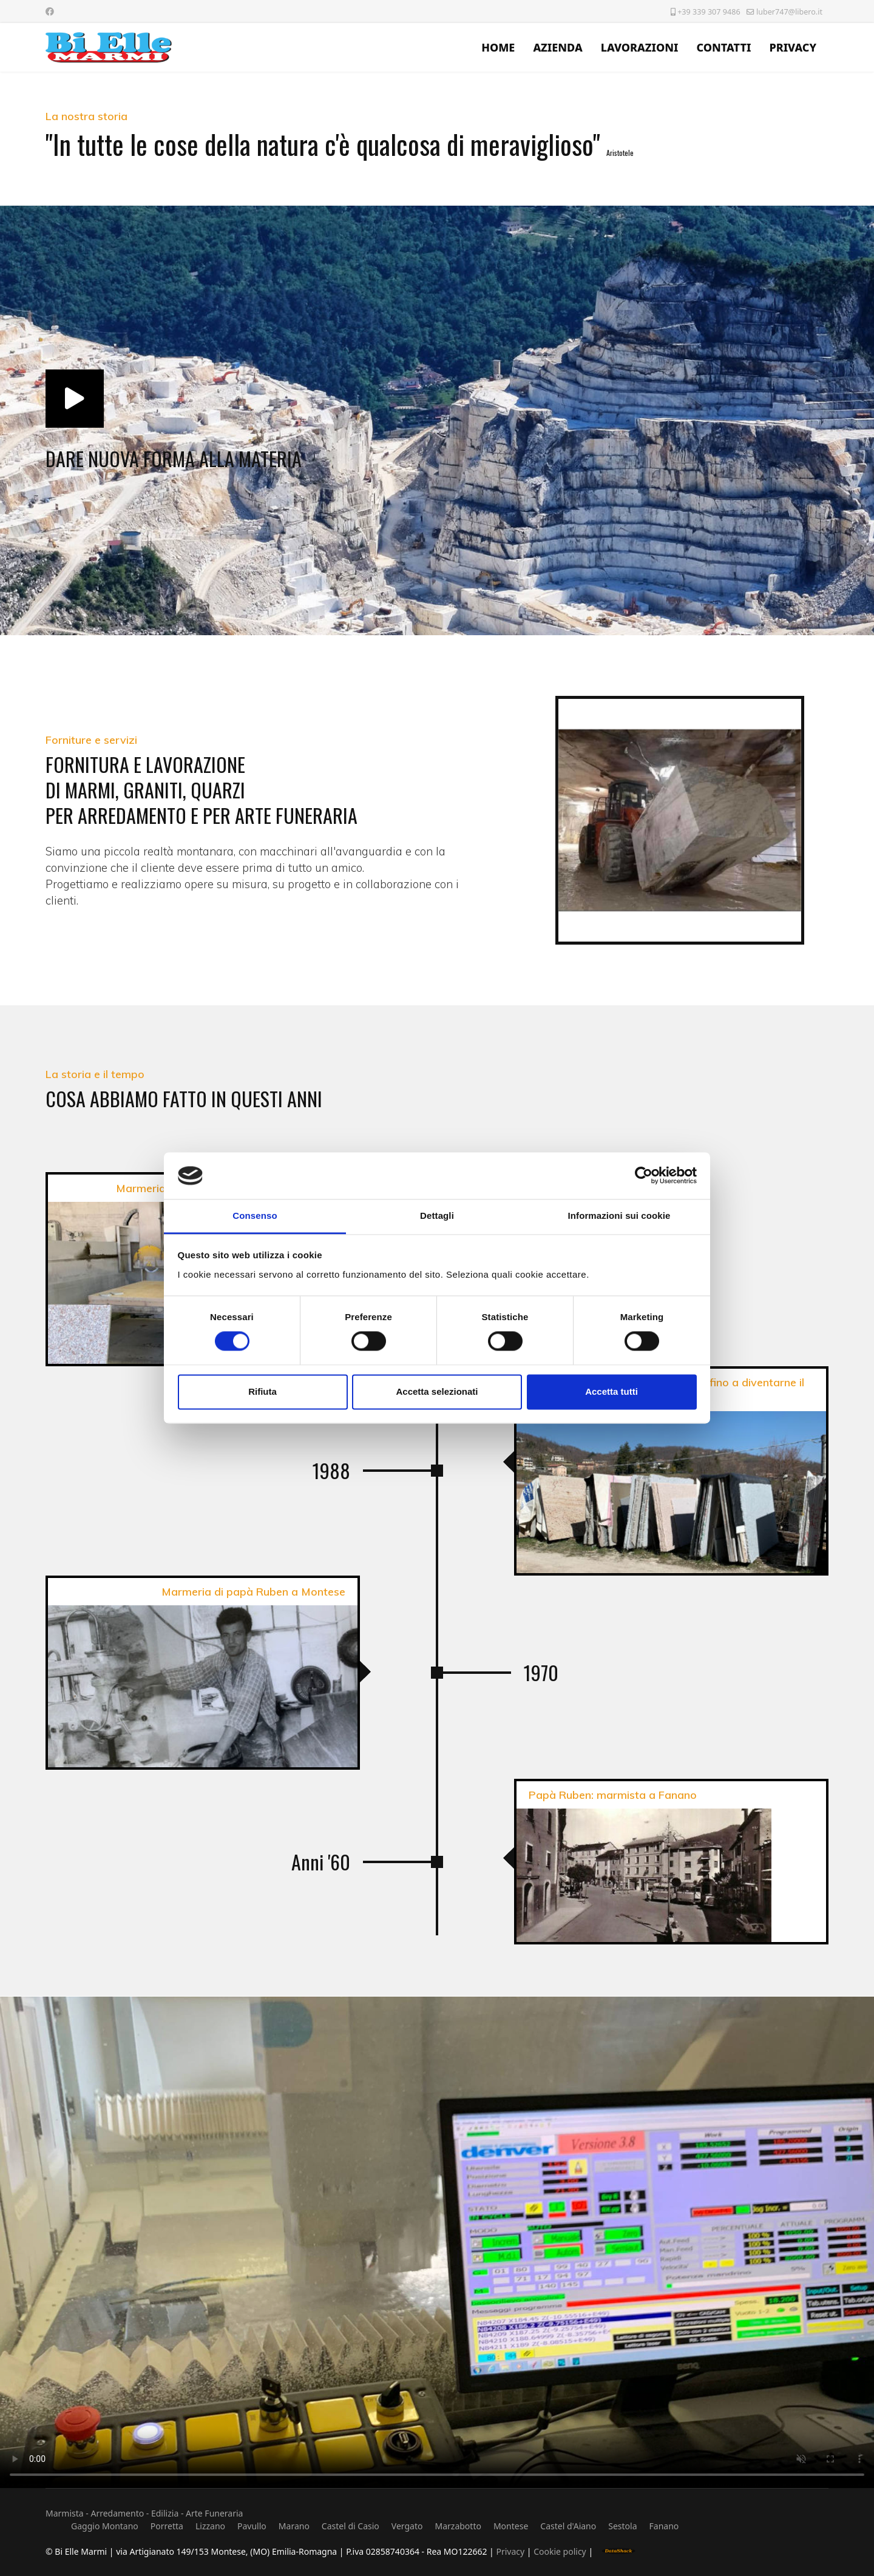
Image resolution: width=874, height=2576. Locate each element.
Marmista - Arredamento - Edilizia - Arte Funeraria (144, 2513)
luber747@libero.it (789, 12)
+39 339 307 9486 (708, 12)
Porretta (167, 2526)
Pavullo (251, 2526)
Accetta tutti (611, 1391)
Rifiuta (262, 1391)
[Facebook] (50, 11)
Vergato (407, 2526)
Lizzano (210, 2526)
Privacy (510, 2551)
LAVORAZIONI (640, 47)
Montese (510, 2526)
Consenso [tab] (254, 1215)
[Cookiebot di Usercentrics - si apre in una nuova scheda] (644, 1176)
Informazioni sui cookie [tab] (619, 1215)
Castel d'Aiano (568, 2526)
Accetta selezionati (437, 1391)
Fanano (664, 2526)
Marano (294, 2526)
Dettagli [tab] (437, 1215)
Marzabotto (458, 2526)
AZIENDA (557, 47)
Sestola (622, 2526)
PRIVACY (792, 47)
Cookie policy (561, 2551)
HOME (498, 47)
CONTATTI (723, 47)
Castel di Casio (350, 2526)
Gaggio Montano (104, 2526)
